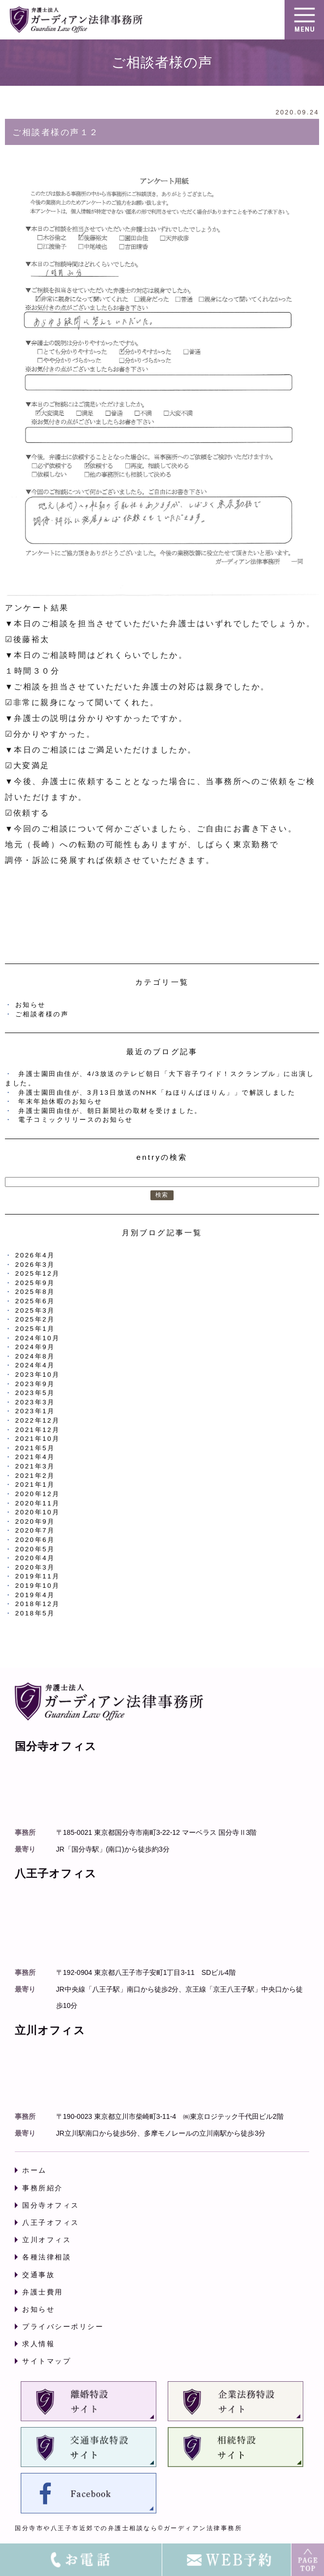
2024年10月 (37, 1338)
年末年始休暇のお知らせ (60, 1101)
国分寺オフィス (50, 2205)
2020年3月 (35, 1567)
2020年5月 (35, 1549)
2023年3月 (35, 1402)
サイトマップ (46, 2361)
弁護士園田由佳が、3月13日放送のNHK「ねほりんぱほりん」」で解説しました (156, 1092)
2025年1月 (35, 1328)
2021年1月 (35, 1484)
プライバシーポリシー (63, 2326)
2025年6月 (35, 1301)
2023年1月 (35, 1411)
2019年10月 (37, 1585)
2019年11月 (37, 1576)
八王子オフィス (50, 2222)
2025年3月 (35, 1310)
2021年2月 (35, 1475)
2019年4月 (35, 1595)
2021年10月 (37, 1438)
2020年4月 (35, 1558)
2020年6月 (35, 1539)
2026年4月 (35, 1255)
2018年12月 (37, 1604)
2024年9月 (35, 1347)
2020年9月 (35, 1521)
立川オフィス (46, 2240)
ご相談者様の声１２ (55, 132)
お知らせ (30, 1004)
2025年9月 (35, 1283)
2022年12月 (37, 1420)
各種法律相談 (46, 2257)
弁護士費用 (42, 2292)
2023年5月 (35, 1392)
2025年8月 (35, 1291)
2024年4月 (35, 1365)
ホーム (34, 2170)
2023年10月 (37, 1374)
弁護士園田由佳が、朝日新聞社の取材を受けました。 (110, 1110)
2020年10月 (37, 1512)
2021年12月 (37, 1429)
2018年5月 (35, 1613)
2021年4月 (35, 1457)
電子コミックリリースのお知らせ (75, 1119)
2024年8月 (35, 1356)
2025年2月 (35, 1319)
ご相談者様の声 (42, 1014)
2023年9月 (35, 1384)
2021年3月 (35, 1466)
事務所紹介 (42, 2188)
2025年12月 (37, 1273)
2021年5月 (35, 1448)
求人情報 (38, 2344)
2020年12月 (37, 1494)
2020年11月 (37, 1503)
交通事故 (38, 2275)
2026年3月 (35, 1264)
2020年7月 (35, 1530)
